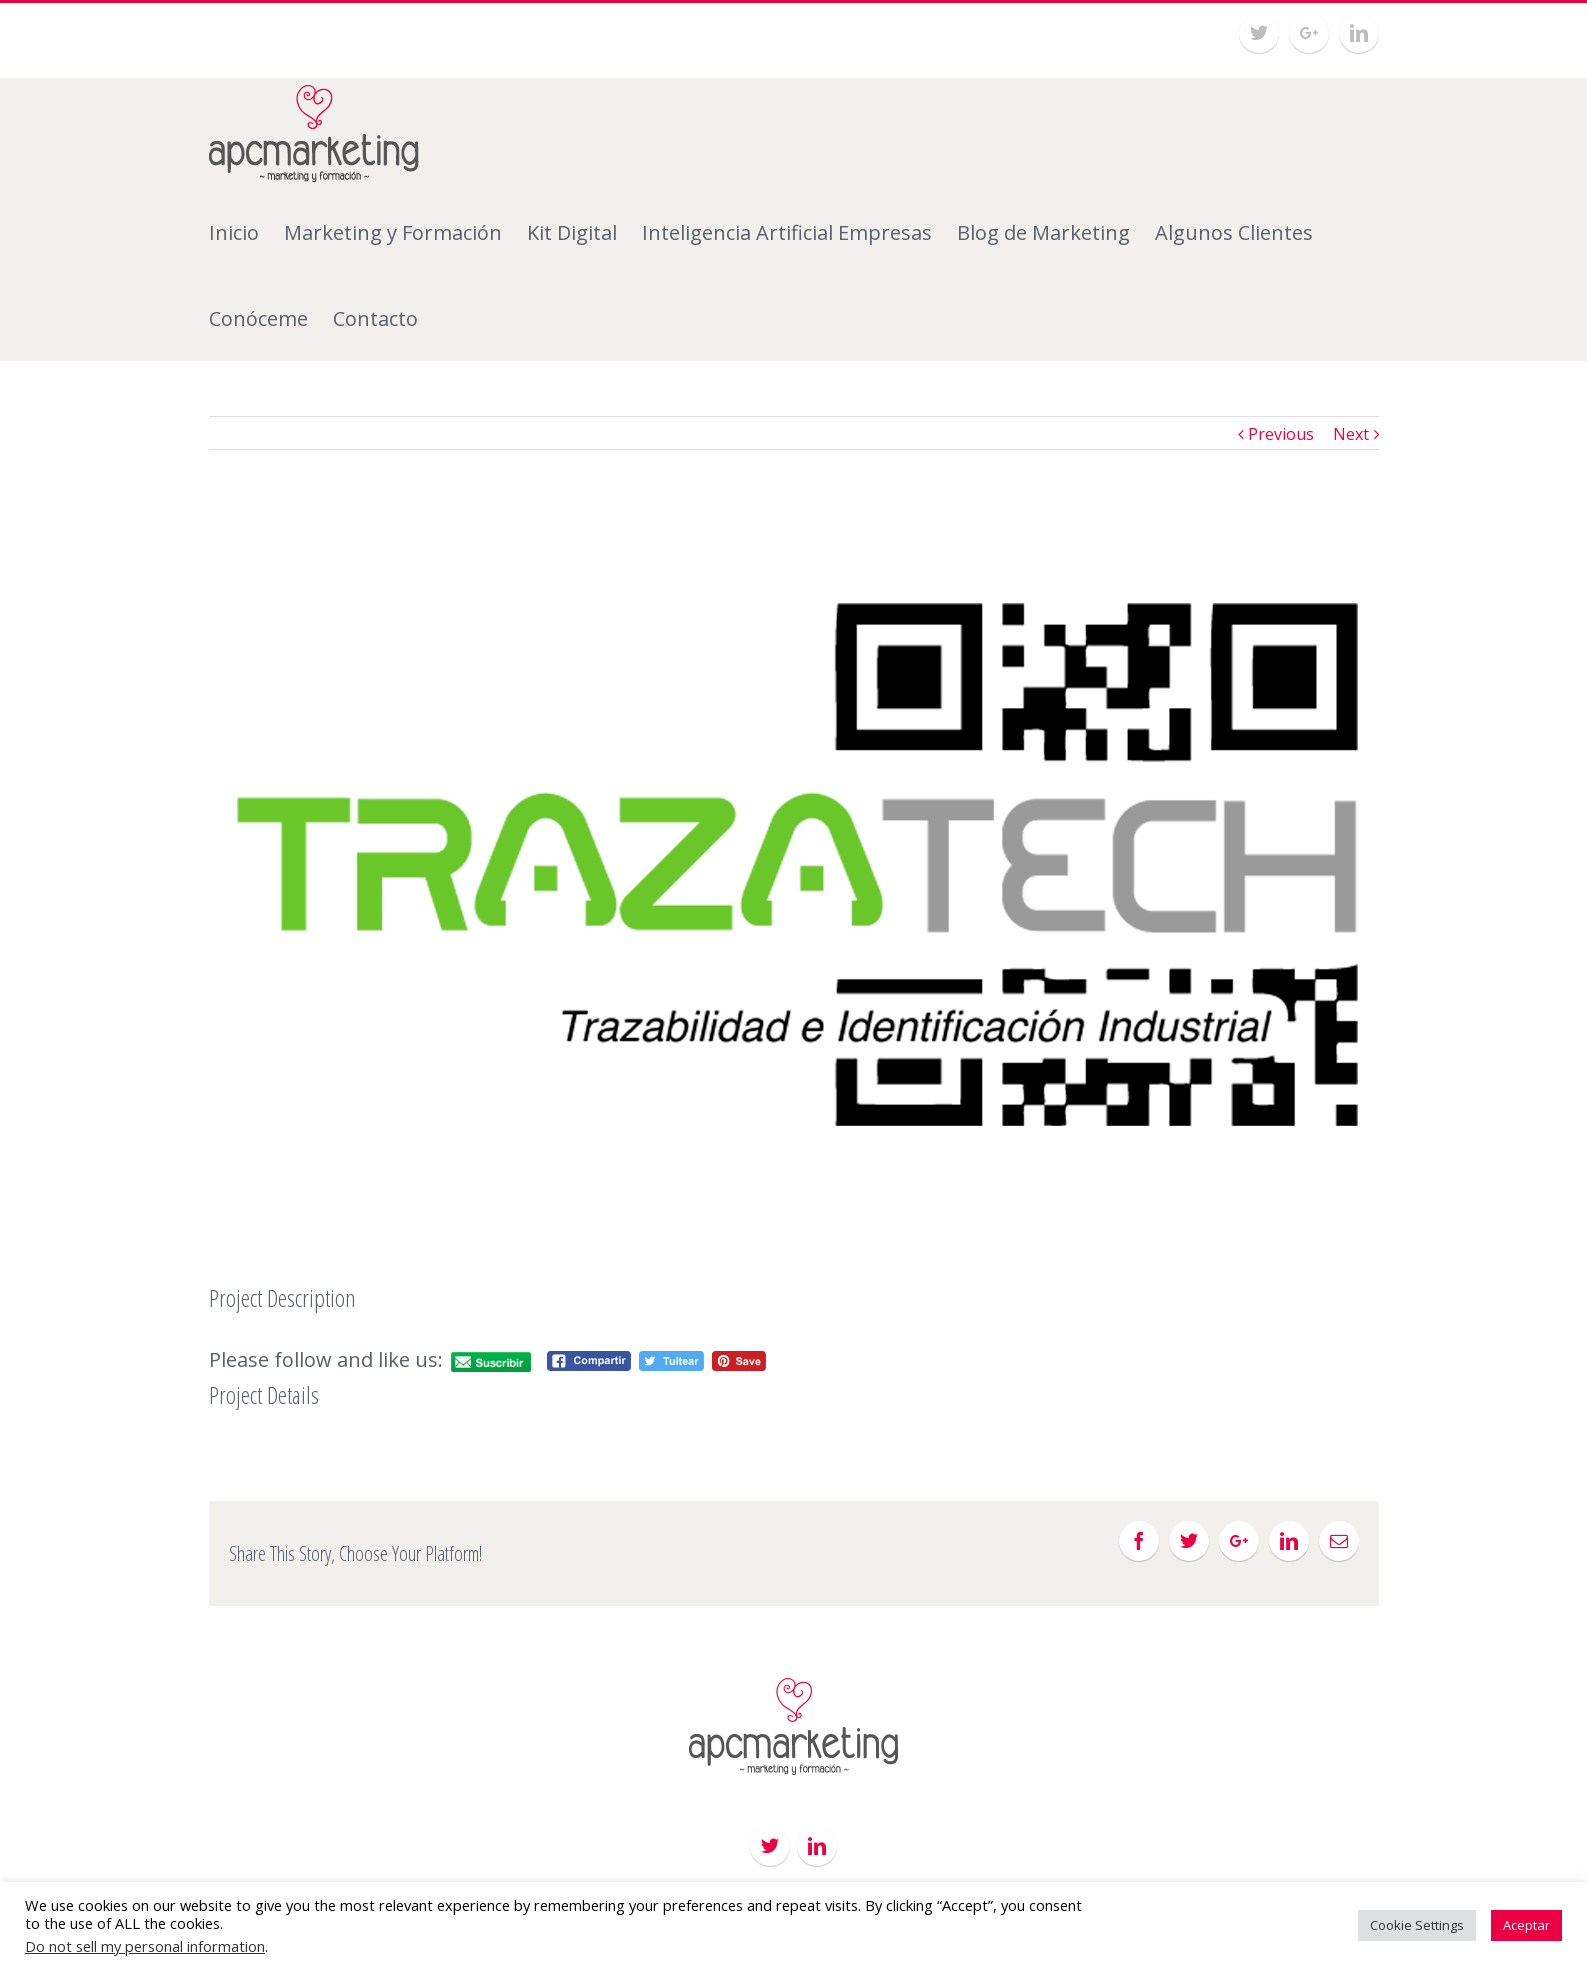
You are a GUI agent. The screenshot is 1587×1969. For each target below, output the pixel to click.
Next (1351, 434)
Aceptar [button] (1526, 1925)
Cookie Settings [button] (1417, 1925)
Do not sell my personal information (145, 1946)
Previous (1281, 434)
